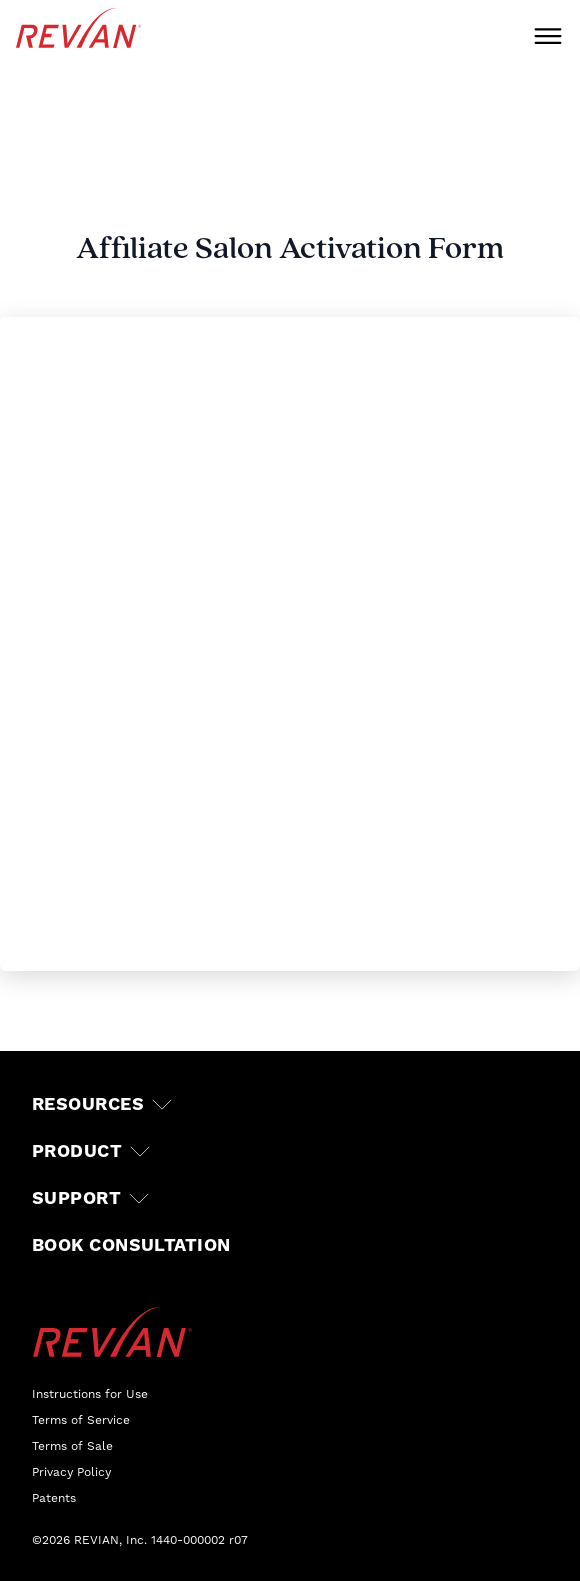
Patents (54, 1498)
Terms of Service (81, 1420)
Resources (88, 1104)
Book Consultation (131, 1245)
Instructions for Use (90, 1394)
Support (76, 1198)
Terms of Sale (72, 1446)
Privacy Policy (71, 1472)
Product (77, 1151)
